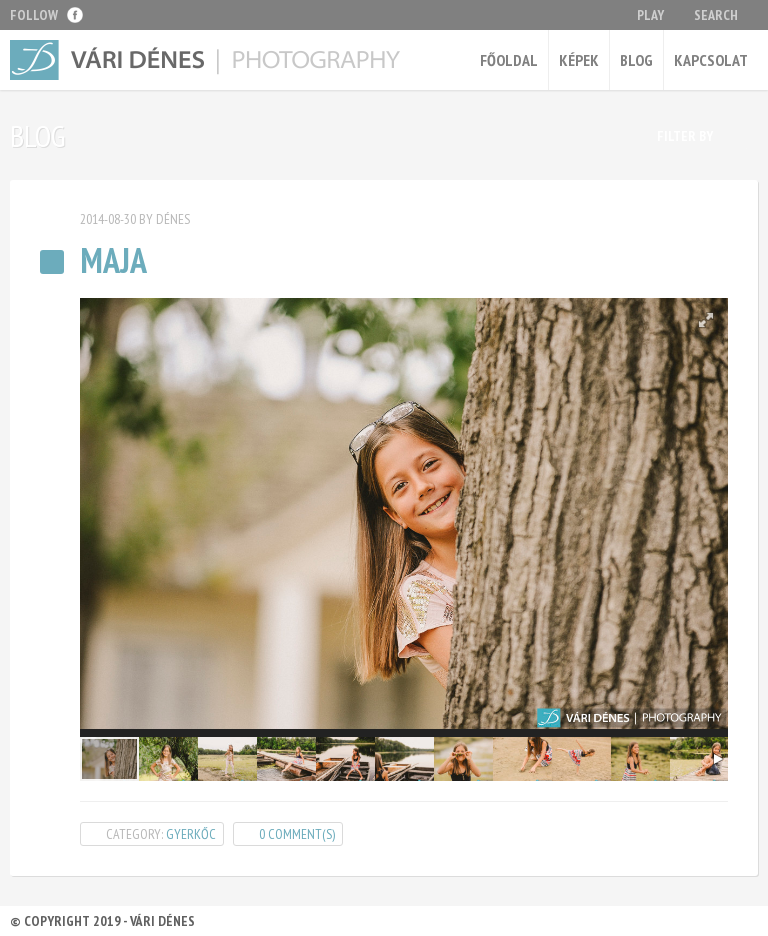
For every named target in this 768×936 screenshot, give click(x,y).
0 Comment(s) (297, 834)
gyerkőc (191, 834)
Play (650, 15)
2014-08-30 (108, 219)
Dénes (173, 219)
